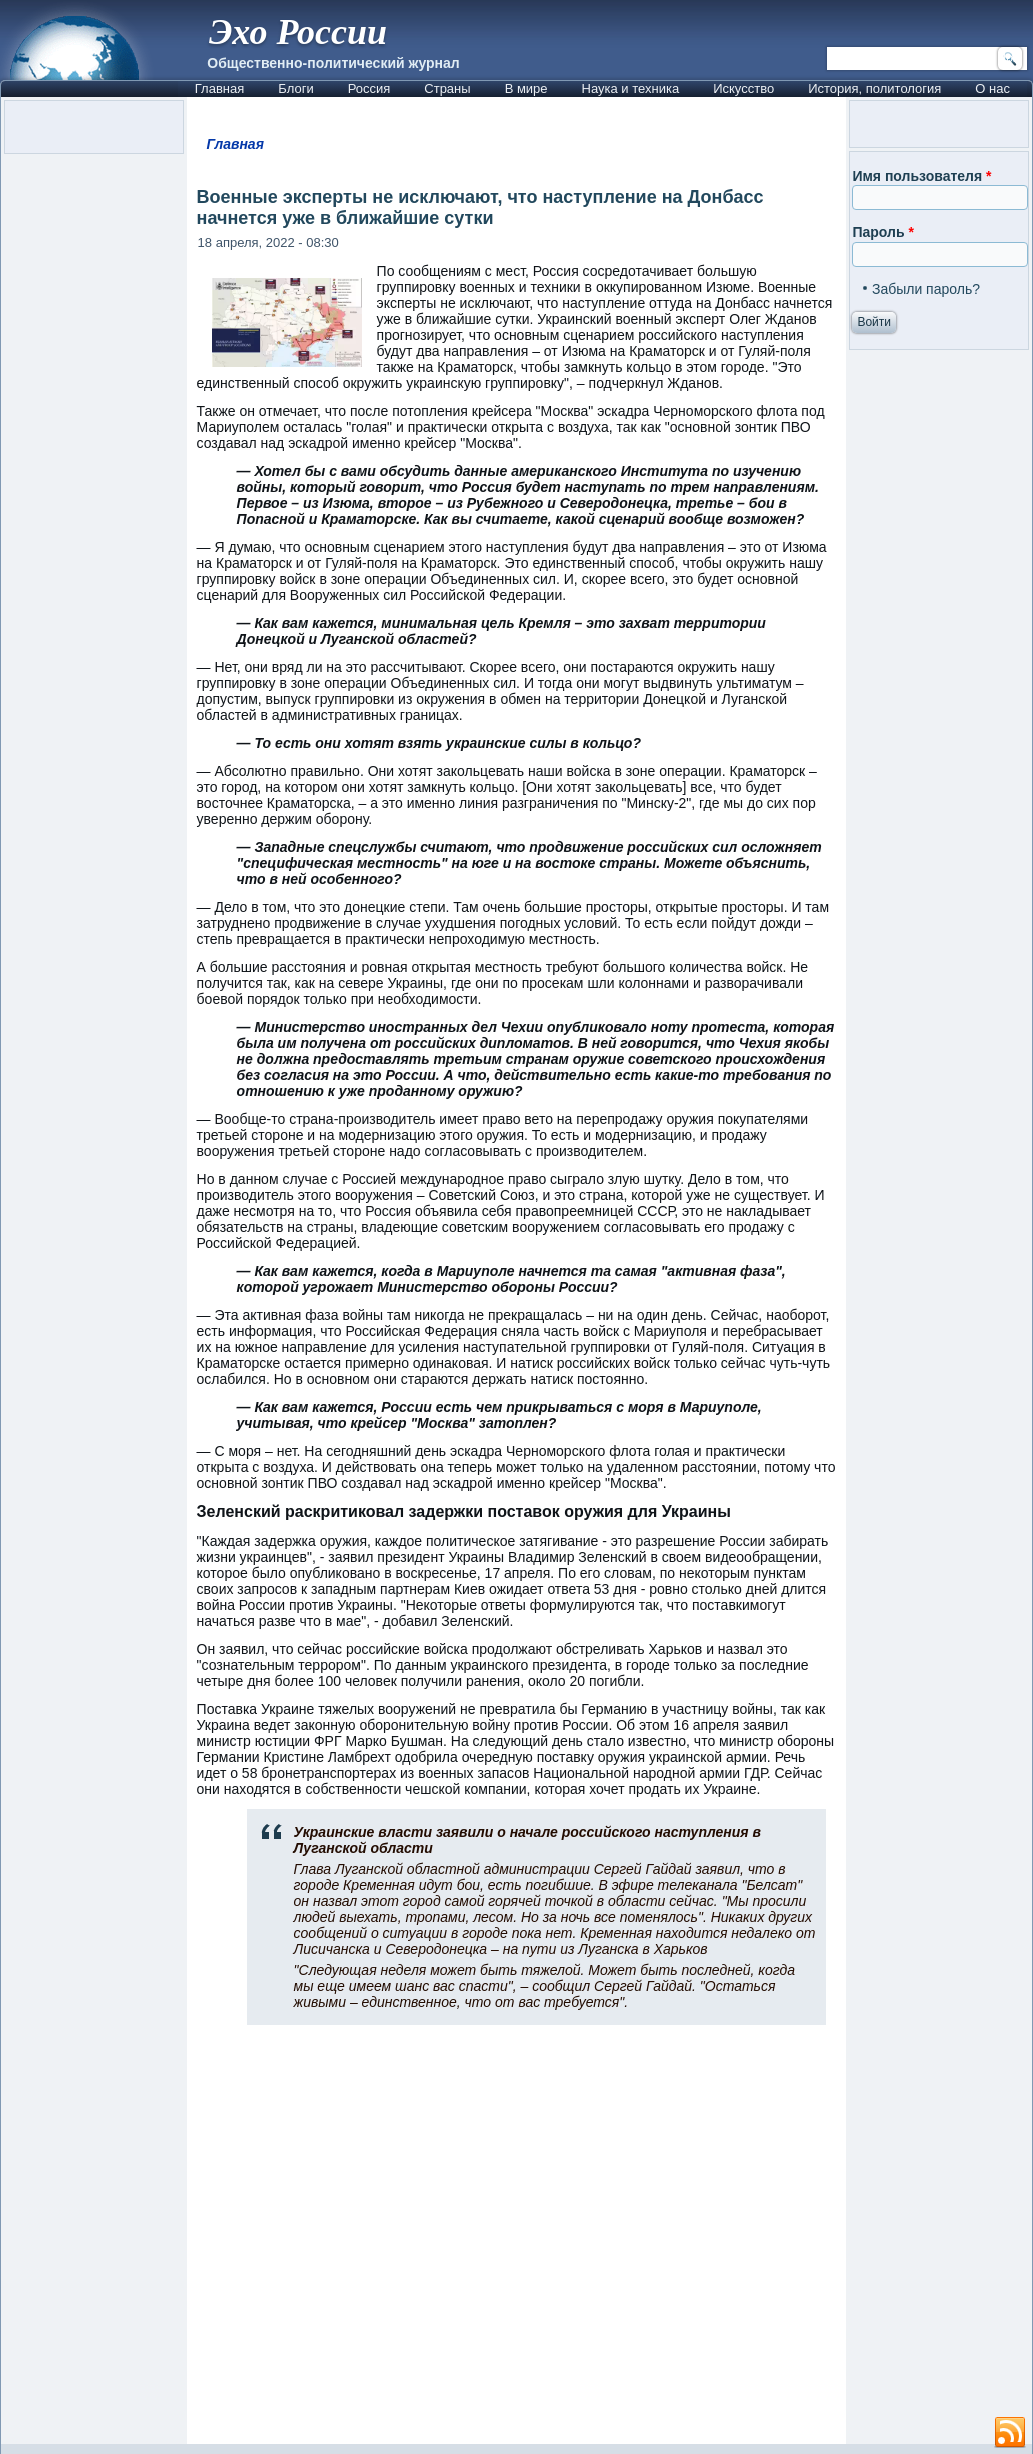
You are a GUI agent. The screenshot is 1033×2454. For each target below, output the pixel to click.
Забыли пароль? (926, 289)
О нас (992, 88)
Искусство (743, 88)
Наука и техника (631, 88)
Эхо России (298, 32)
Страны (447, 88)
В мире (526, 88)
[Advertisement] (517, 2243)
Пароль (882, 232)
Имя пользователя (921, 176)
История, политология (874, 88)
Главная (219, 88)
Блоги (295, 88)
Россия (369, 88)
